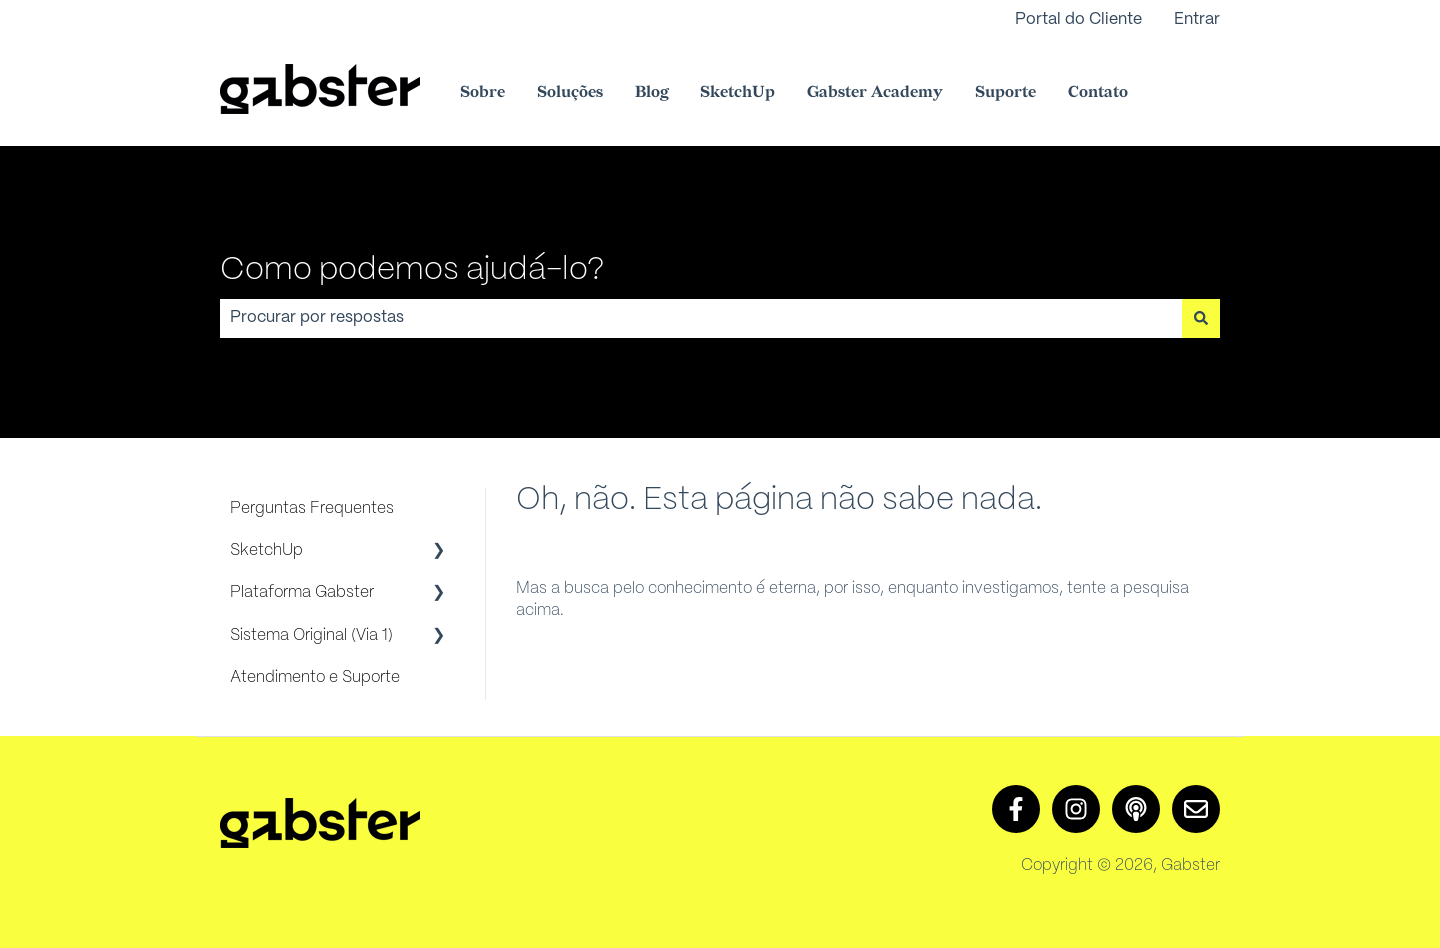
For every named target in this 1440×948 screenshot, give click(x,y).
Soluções (570, 92)
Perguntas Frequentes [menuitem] (312, 508)
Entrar (1197, 19)
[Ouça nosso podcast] (1136, 809)
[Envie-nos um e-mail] (1196, 809)
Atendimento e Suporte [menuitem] (315, 677)
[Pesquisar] (1201, 318)
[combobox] (701, 318)
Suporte (1005, 92)
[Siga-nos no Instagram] (1076, 809)
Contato (1098, 92)
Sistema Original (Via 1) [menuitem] (311, 635)
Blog (651, 92)
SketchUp (737, 92)
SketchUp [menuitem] (266, 550)
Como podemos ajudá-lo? (412, 270)
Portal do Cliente (1078, 19)
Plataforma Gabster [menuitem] (302, 592)
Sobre (482, 92)
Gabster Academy (875, 92)
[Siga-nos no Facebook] (1016, 809)
